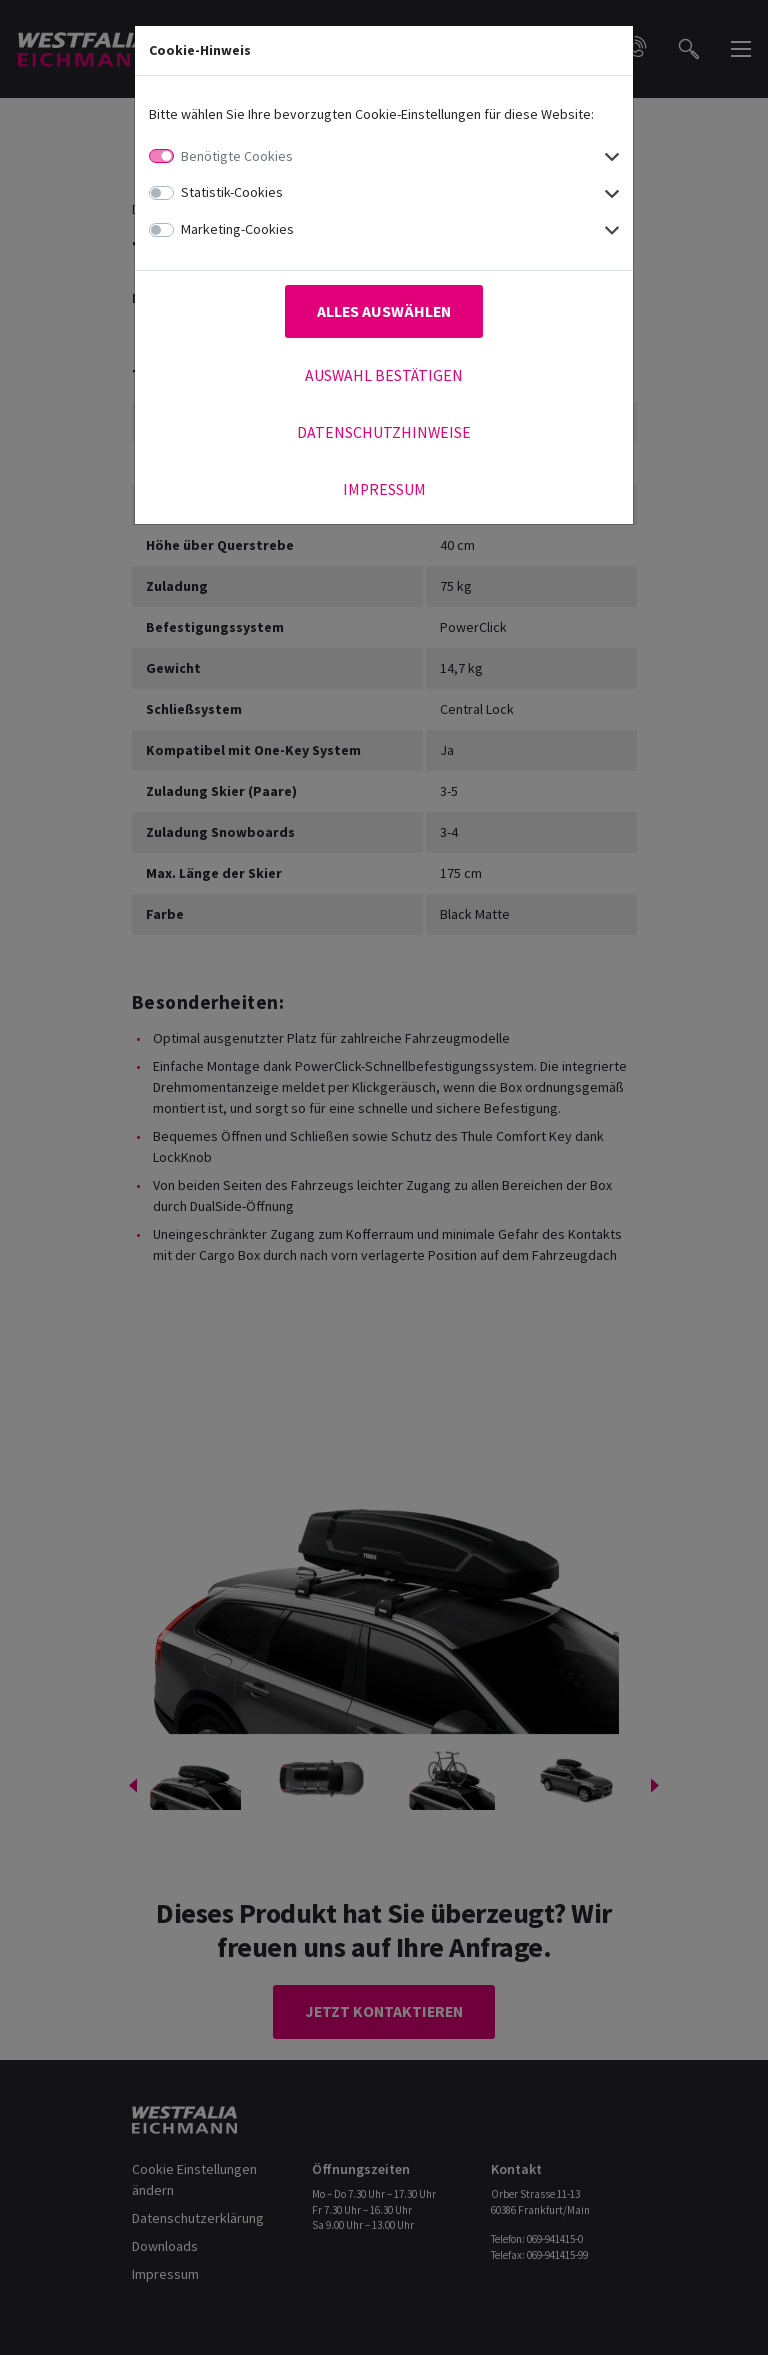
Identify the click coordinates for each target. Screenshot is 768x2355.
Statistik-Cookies (232, 192)
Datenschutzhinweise (384, 432)
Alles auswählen (384, 311)
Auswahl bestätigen (384, 375)
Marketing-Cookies (237, 229)
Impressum (384, 489)
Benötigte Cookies (237, 156)
